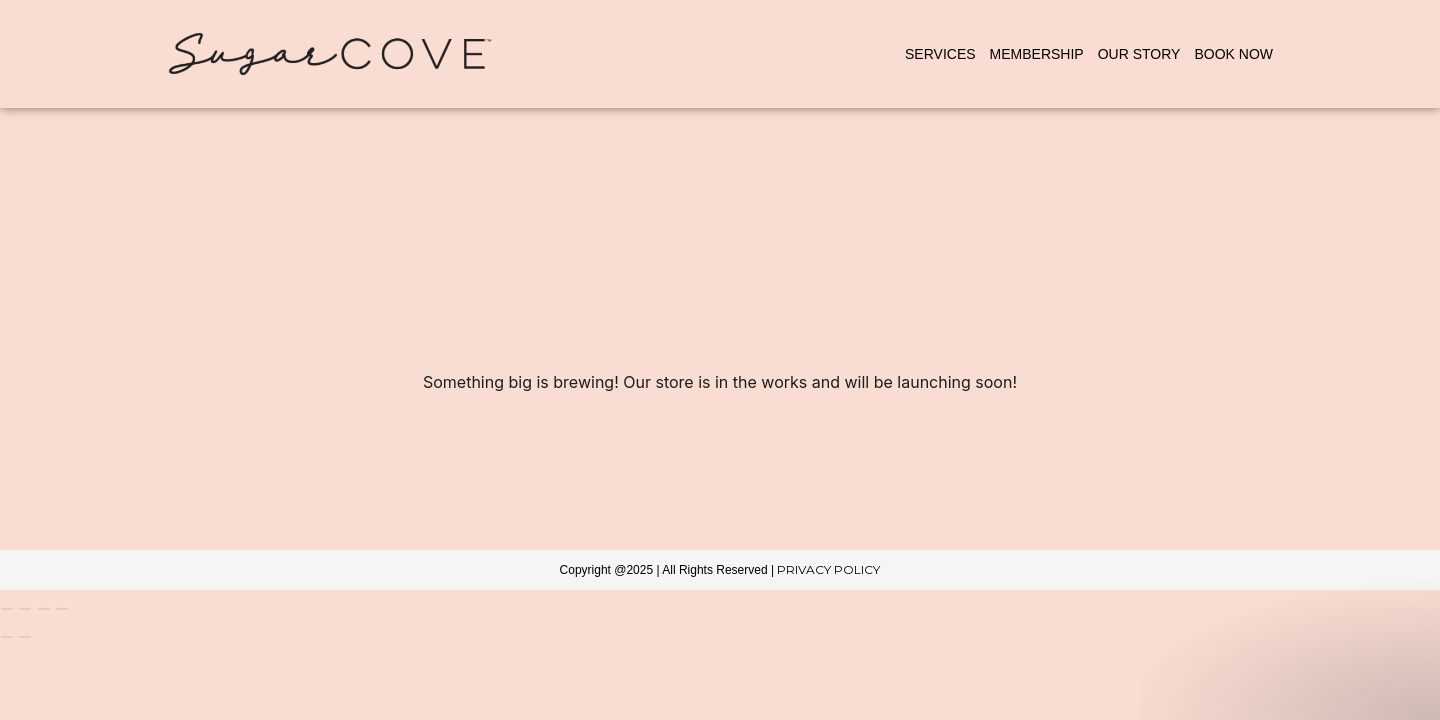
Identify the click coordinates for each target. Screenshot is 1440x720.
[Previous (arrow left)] (7, 637)
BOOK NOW (1233, 54)
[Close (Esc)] (62, 609)
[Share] (44, 609)
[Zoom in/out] (7, 609)
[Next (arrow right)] (25, 637)
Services (940, 54)
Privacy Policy (828, 569)
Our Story (1139, 54)
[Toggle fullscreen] (25, 609)
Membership (1037, 54)
